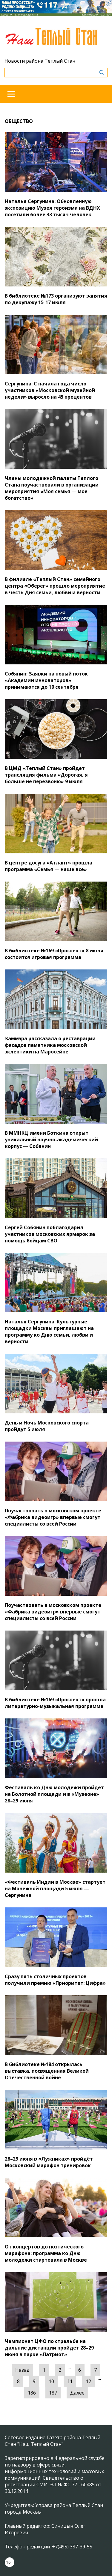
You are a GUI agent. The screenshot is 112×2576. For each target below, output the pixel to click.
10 (51, 2381)
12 (88, 2381)
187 (53, 2392)
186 (32, 2392)
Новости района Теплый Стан (39, 60)
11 (70, 2381)
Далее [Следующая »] (77, 2392)
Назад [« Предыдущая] (22, 2370)
